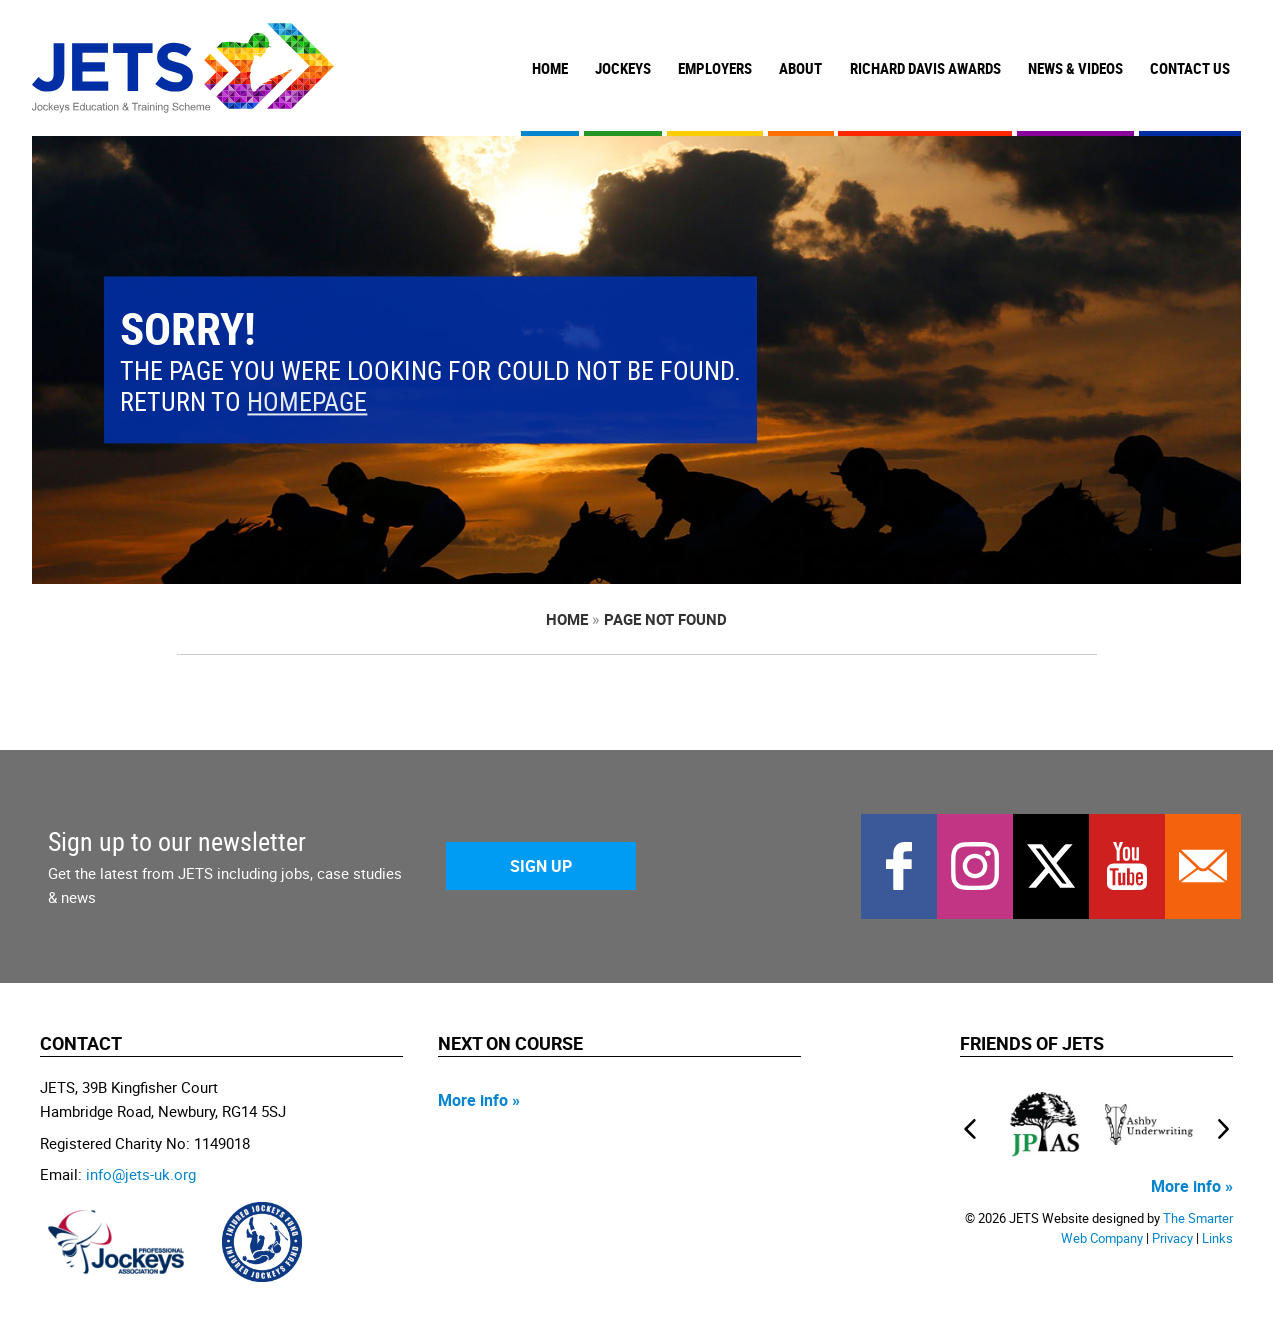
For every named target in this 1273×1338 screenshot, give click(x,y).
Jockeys (623, 68)
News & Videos (1075, 68)
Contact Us (1190, 68)
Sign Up (541, 866)
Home (550, 68)
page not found (665, 619)
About (800, 68)
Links (1217, 1238)
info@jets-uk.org (141, 1174)
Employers (715, 68)
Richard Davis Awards (925, 68)
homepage (307, 402)
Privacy (1172, 1238)
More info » (479, 1100)
